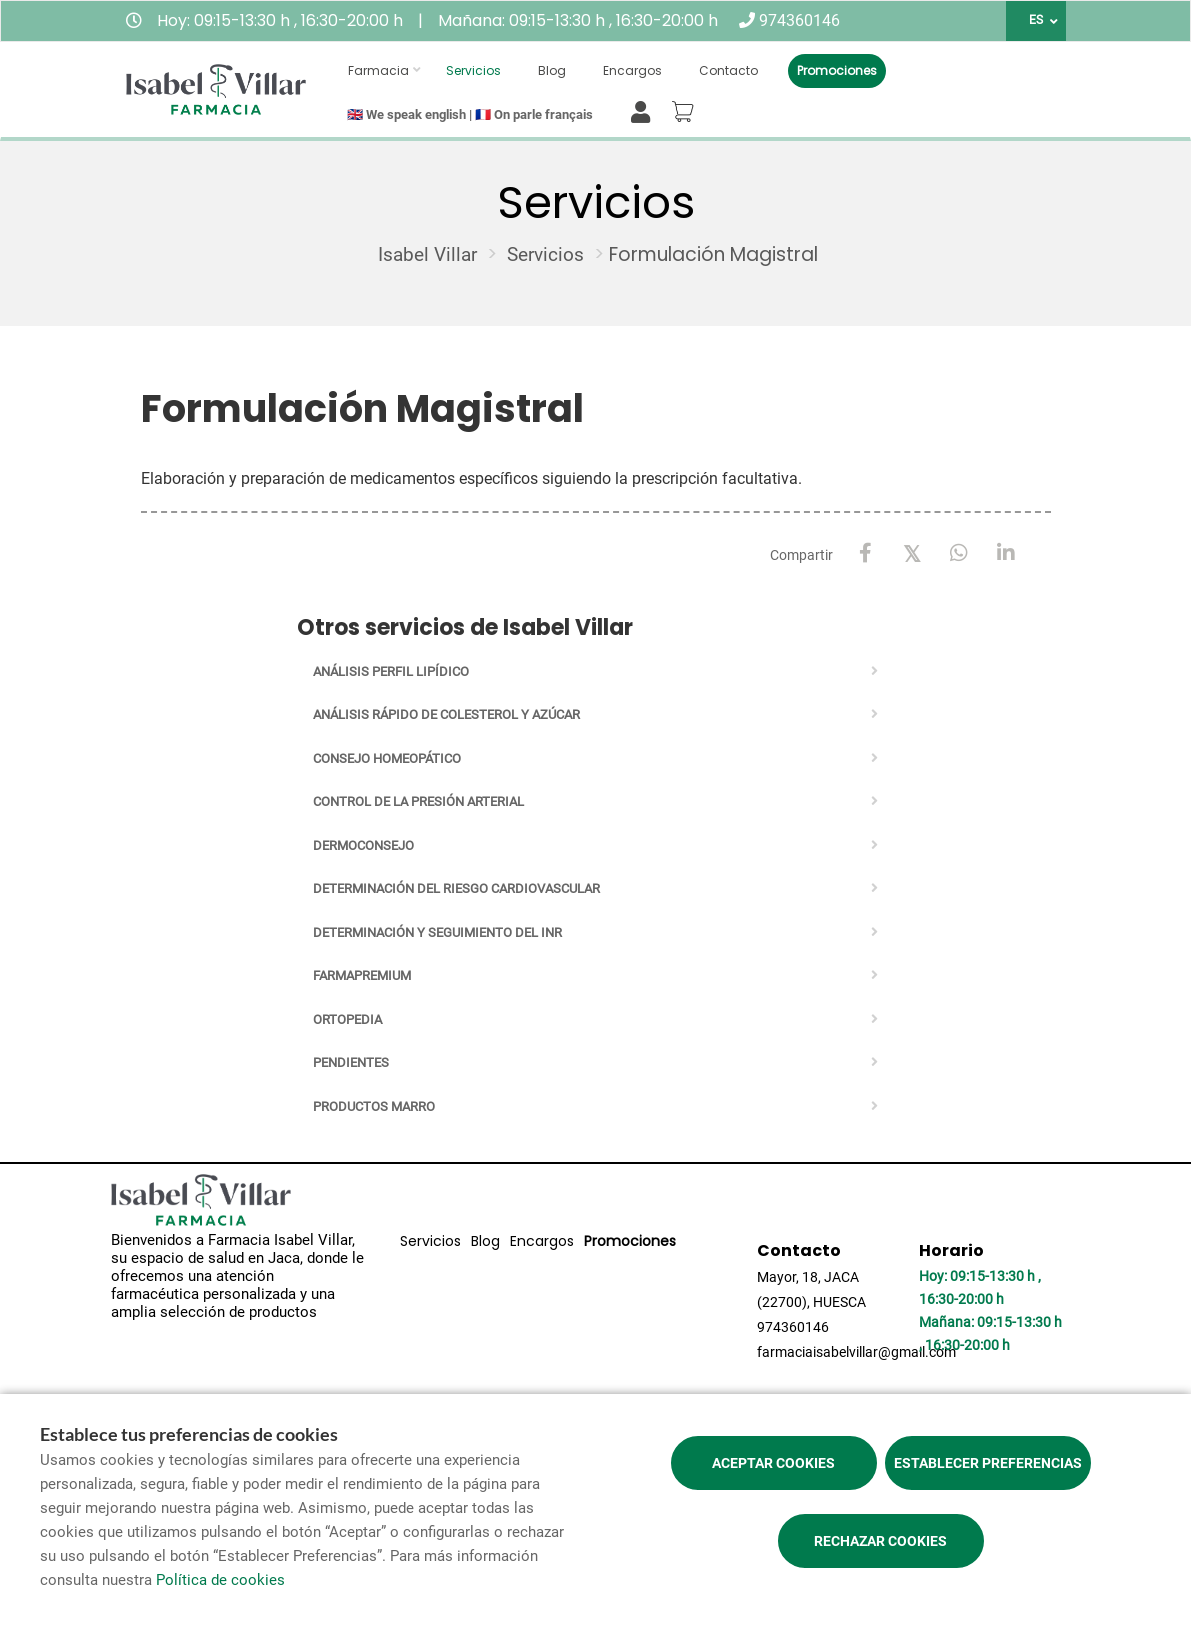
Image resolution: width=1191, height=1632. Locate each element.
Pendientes (351, 1062)
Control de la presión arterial (418, 801)
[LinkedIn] (1006, 553)
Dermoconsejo (363, 845)
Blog (552, 70)
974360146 (799, 20)
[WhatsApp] (959, 553)
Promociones (837, 70)
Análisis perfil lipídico (391, 671)
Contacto (728, 70)
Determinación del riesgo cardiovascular (456, 888)
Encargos (632, 70)
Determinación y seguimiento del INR (437, 932)
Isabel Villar (427, 254)
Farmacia (378, 70)
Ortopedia (347, 1019)
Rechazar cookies (880, 1541)
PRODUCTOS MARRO (374, 1106)
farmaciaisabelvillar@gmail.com (856, 1352)
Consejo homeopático (387, 758)
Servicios (473, 70)
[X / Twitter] (912, 552)
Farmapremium (362, 975)
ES (1036, 20)
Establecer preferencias (988, 1463)
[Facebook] (865, 553)
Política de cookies (220, 1580)
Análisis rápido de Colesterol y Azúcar (446, 714)
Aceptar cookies (773, 1463)
